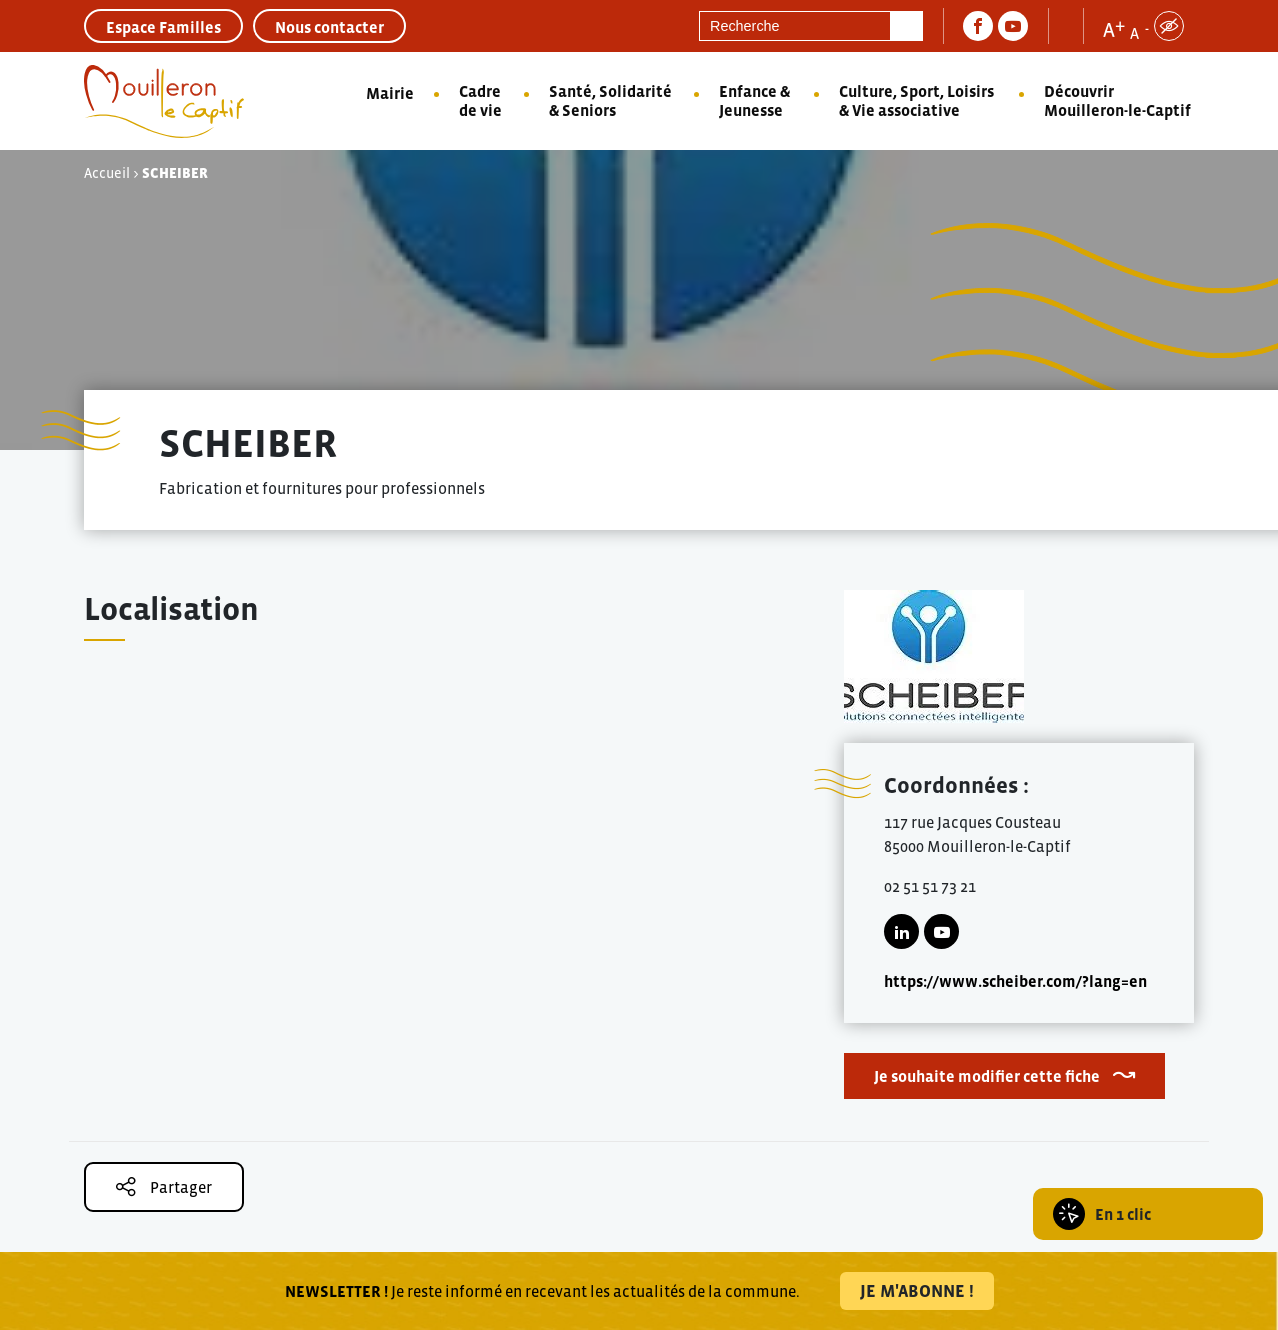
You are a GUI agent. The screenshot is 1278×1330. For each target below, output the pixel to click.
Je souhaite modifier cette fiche (987, 1076)
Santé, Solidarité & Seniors (610, 100)
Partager (164, 1186)
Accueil (107, 173)
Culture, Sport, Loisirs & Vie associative (916, 100)
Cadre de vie (480, 100)
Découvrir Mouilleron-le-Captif (1117, 100)
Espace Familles (163, 27)
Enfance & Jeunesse (754, 100)
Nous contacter (329, 27)
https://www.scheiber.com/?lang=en (1015, 981)
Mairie (390, 93)
